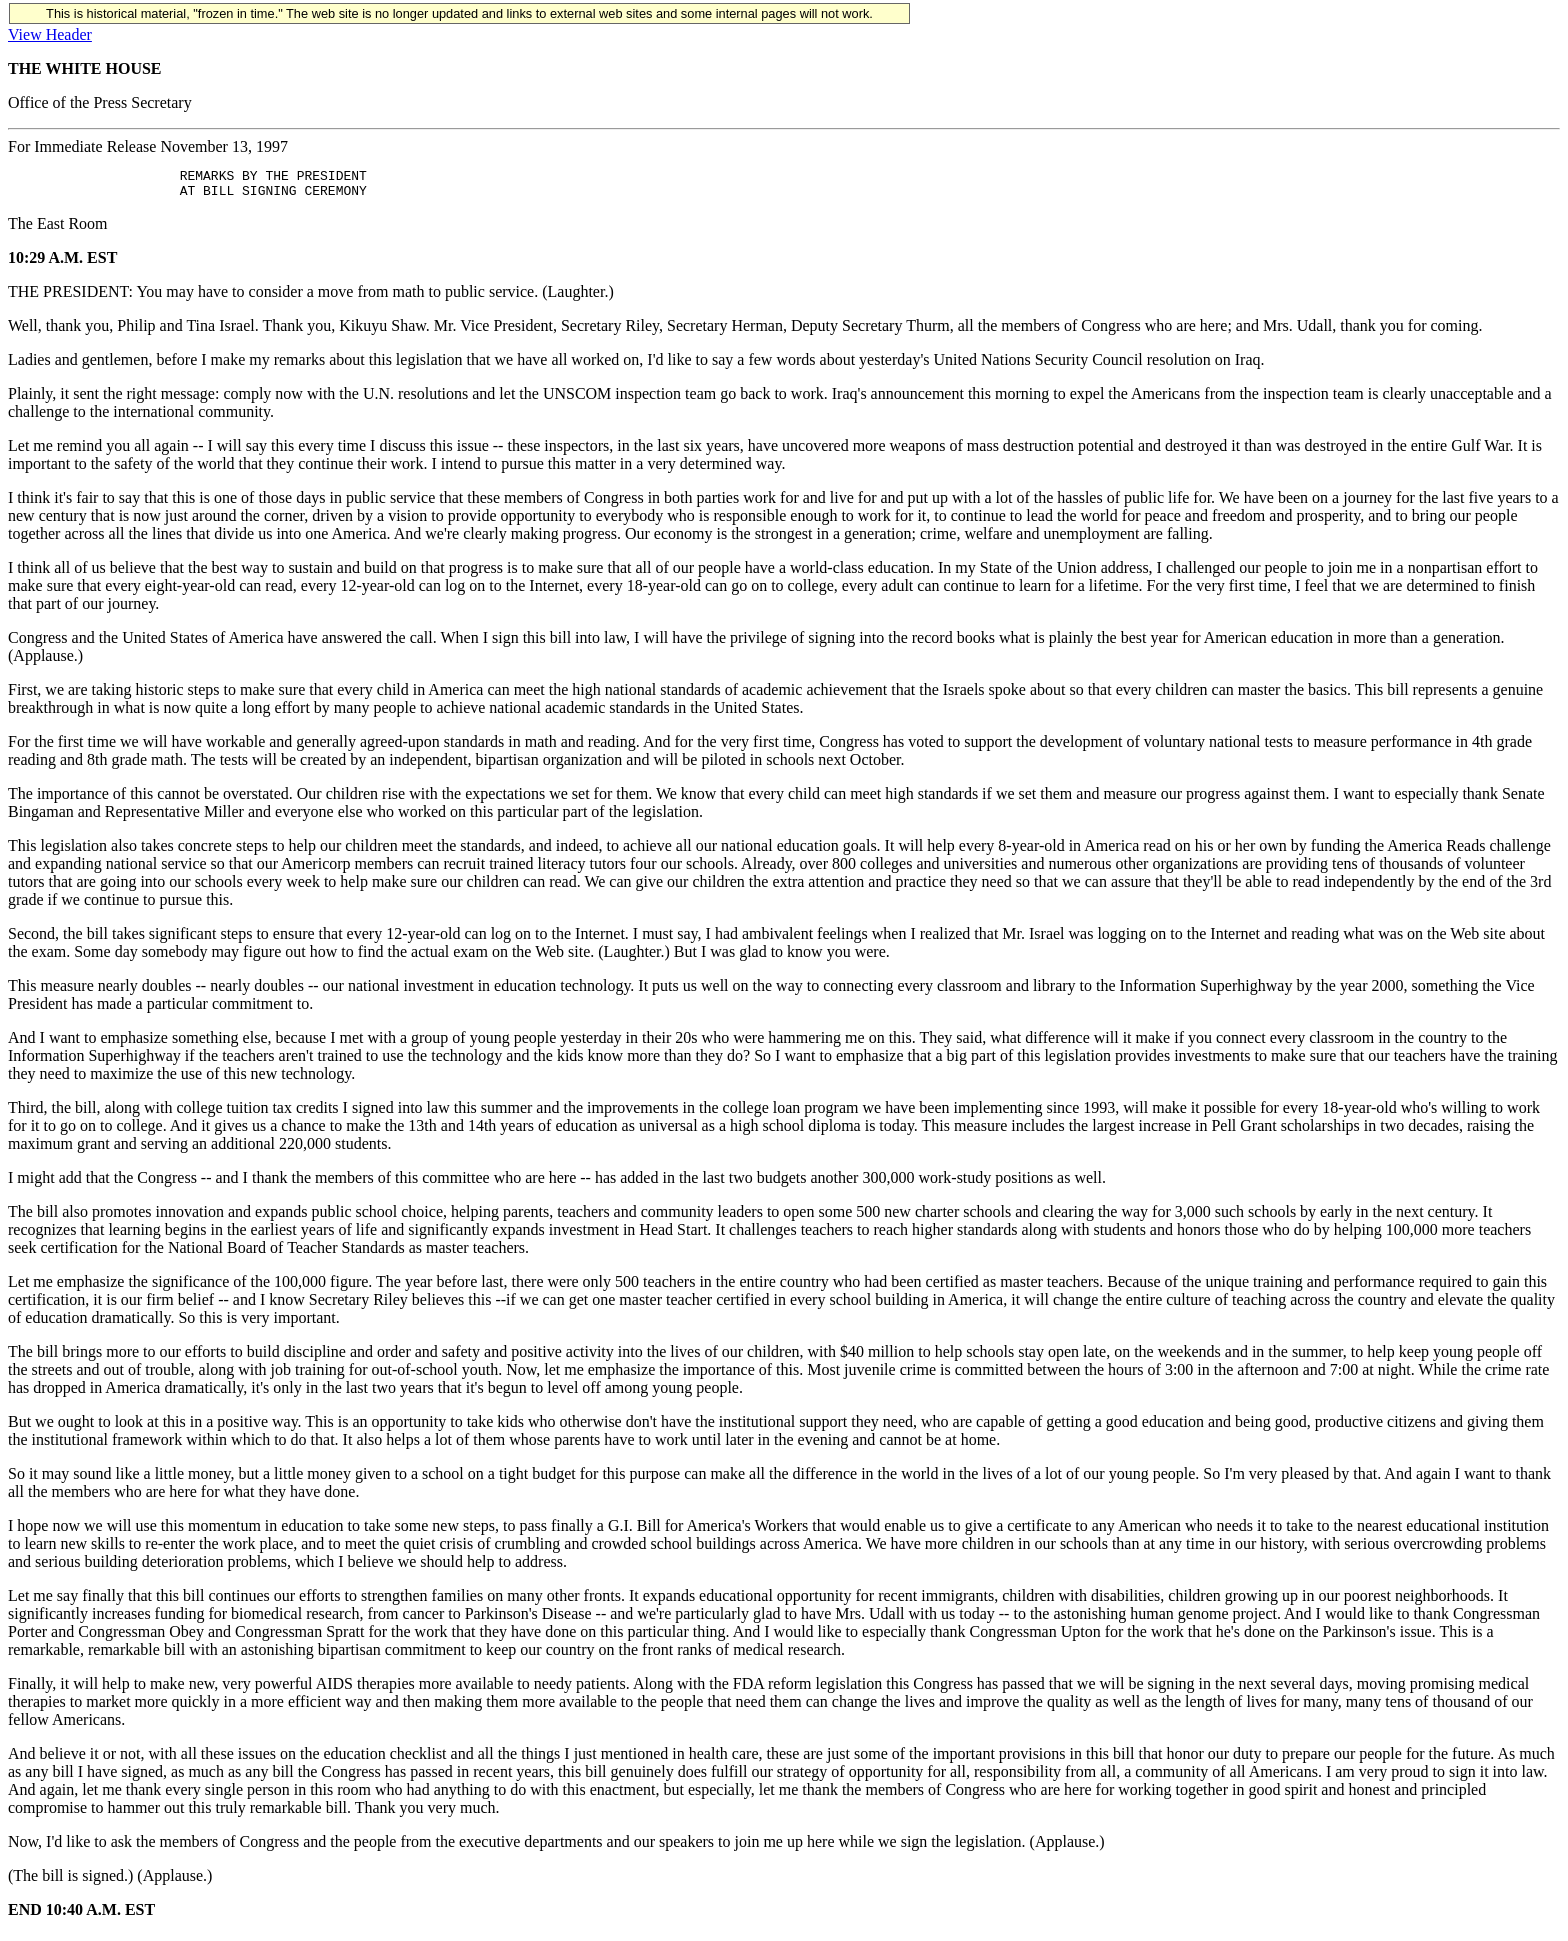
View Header (50, 34)
